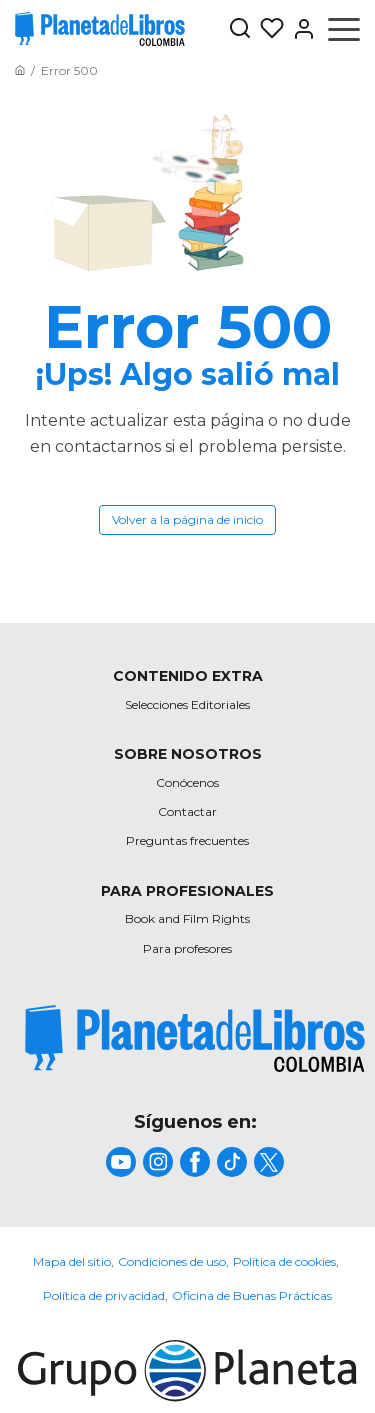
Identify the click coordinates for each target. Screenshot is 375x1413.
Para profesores (187, 948)
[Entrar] (300, 29)
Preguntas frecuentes (187, 840)
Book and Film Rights (187, 918)
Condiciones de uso (172, 1261)
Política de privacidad (104, 1295)
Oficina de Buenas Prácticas (252, 1295)
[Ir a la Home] (20, 70)
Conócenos (187, 782)
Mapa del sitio (72, 1261)
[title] (195, 1038)
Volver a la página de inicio (187, 519)
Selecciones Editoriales (187, 704)
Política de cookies (284, 1261)
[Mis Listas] (268, 29)
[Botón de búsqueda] (240, 29)
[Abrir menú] (344, 29)
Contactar (187, 811)
